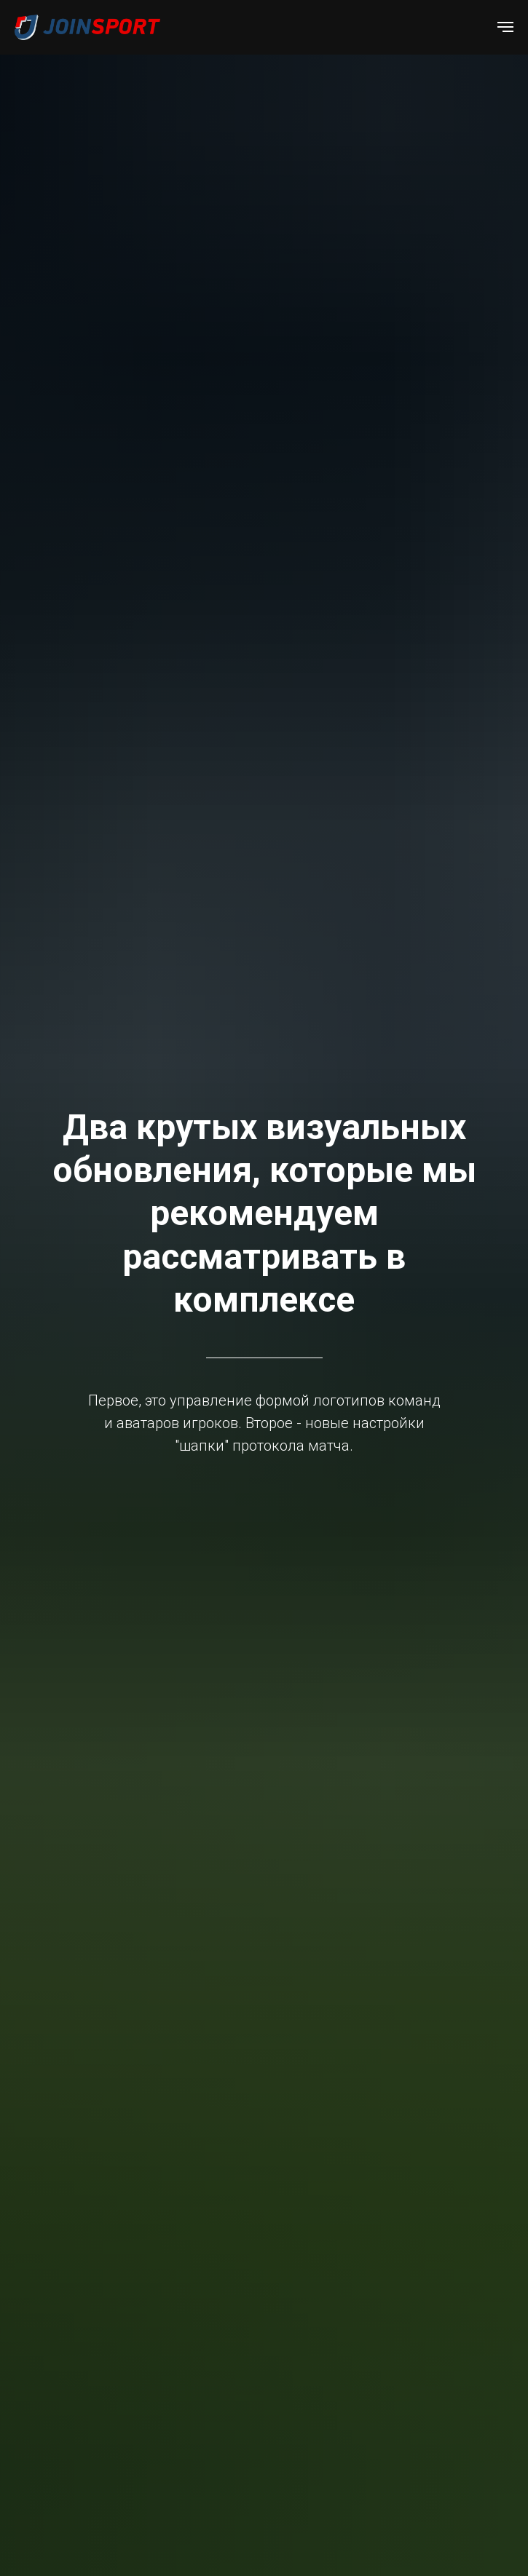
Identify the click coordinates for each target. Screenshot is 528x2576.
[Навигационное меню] (505, 27)
